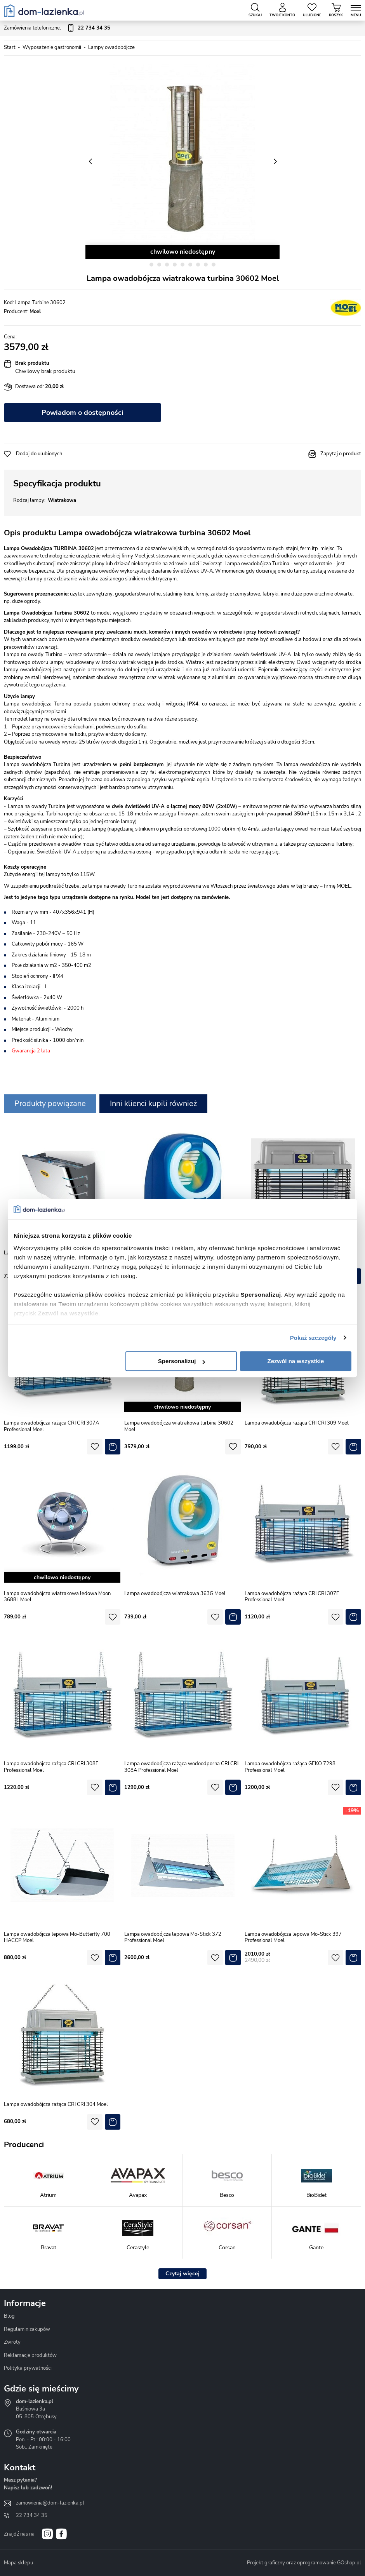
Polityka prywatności (28, 2368)
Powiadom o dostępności (82, 412)
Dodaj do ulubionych (39, 453)
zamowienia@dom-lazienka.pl (50, 2502)
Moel (35, 311)
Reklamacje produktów (30, 2355)
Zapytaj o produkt (340, 453)
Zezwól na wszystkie (296, 1361)
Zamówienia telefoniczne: (57, 28)
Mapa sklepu (18, 2562)
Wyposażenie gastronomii (52, 47)
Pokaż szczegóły (313, 1337)
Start (10, 47)
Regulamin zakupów (27, 2329)
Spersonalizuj (181, 1361)
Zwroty (12, 2342)
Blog (9, 2316)
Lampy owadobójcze (111, 47)
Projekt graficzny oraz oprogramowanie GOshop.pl (304, 2562)
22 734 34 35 (31, 2515)
